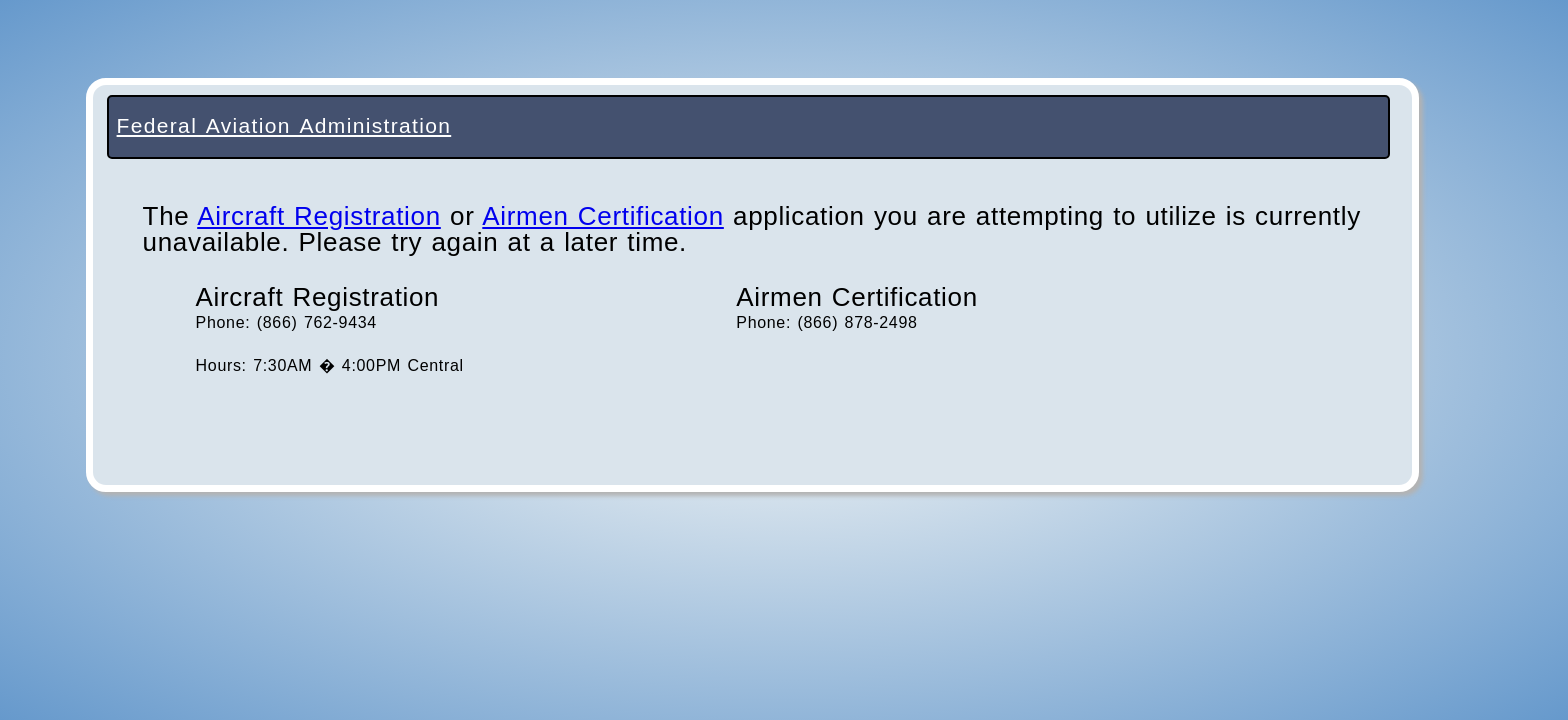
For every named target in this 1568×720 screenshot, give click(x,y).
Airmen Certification (603, 216)
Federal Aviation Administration (284, 125)
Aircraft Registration (319, 216)
